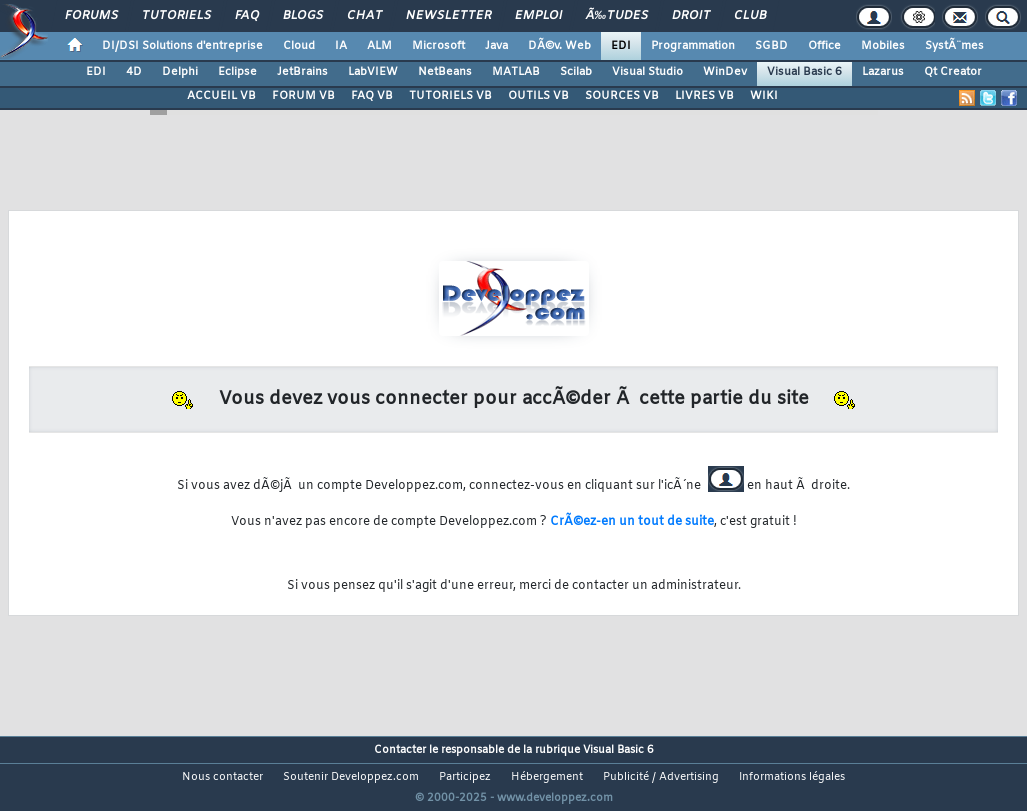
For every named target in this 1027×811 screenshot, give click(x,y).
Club (750, 16)
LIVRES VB (704, 96)
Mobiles (883, 46)
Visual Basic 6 (804, 72)
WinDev (725, 72)
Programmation (693, 46)
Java (496, 46)
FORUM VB (303, 96)
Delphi (180, 72)
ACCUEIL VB (221, 96)
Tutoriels (176, 16)
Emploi (538, 16)
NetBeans (445, 72)
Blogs (303, 16)
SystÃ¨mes (954, 46)
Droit (691, 16)
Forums (91, 16)
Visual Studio (647, 72)
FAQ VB (372, 96)
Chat (364, 16)
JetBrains (302, 72)
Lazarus (883, 72)
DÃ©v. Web (559, 46)
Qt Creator (953, 72)
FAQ (247, 16)
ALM (379, 46)
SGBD (771, 46)
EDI (621, 46)
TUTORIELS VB (450, 96)
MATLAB (516, 72)
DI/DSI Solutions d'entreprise (182, 46)
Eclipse (237, 72)
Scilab (576, 72)
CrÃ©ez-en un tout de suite (632, 522)
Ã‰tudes (617, 16)
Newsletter (448, 16)
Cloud (299, 46)
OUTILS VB (538, 96)
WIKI (764, 96)
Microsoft (438, 46)
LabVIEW (373, 72)
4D (134, 72)
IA (341, 46)
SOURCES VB (622, 96)
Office (824, 46)
